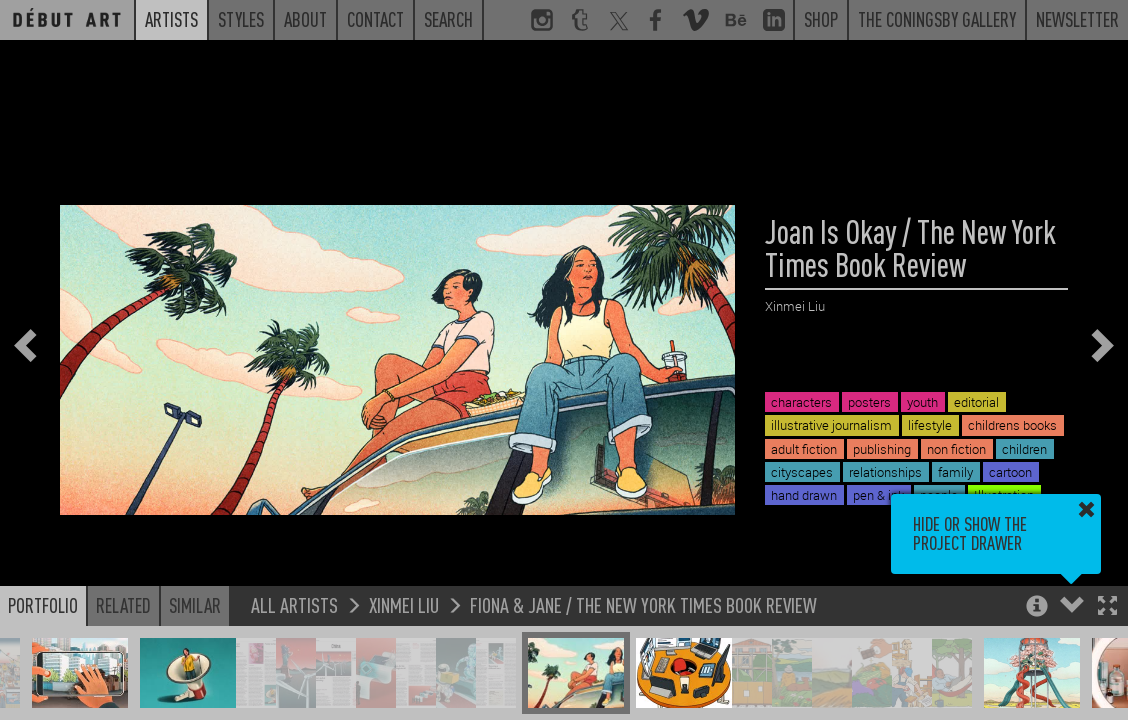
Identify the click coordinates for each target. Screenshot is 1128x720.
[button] (1107, 607)
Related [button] (123, 605)
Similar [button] (195, 605)
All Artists (294, 604)
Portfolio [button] (43, 605)
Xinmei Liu (404, 604)
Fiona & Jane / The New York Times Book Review (643, 604)
